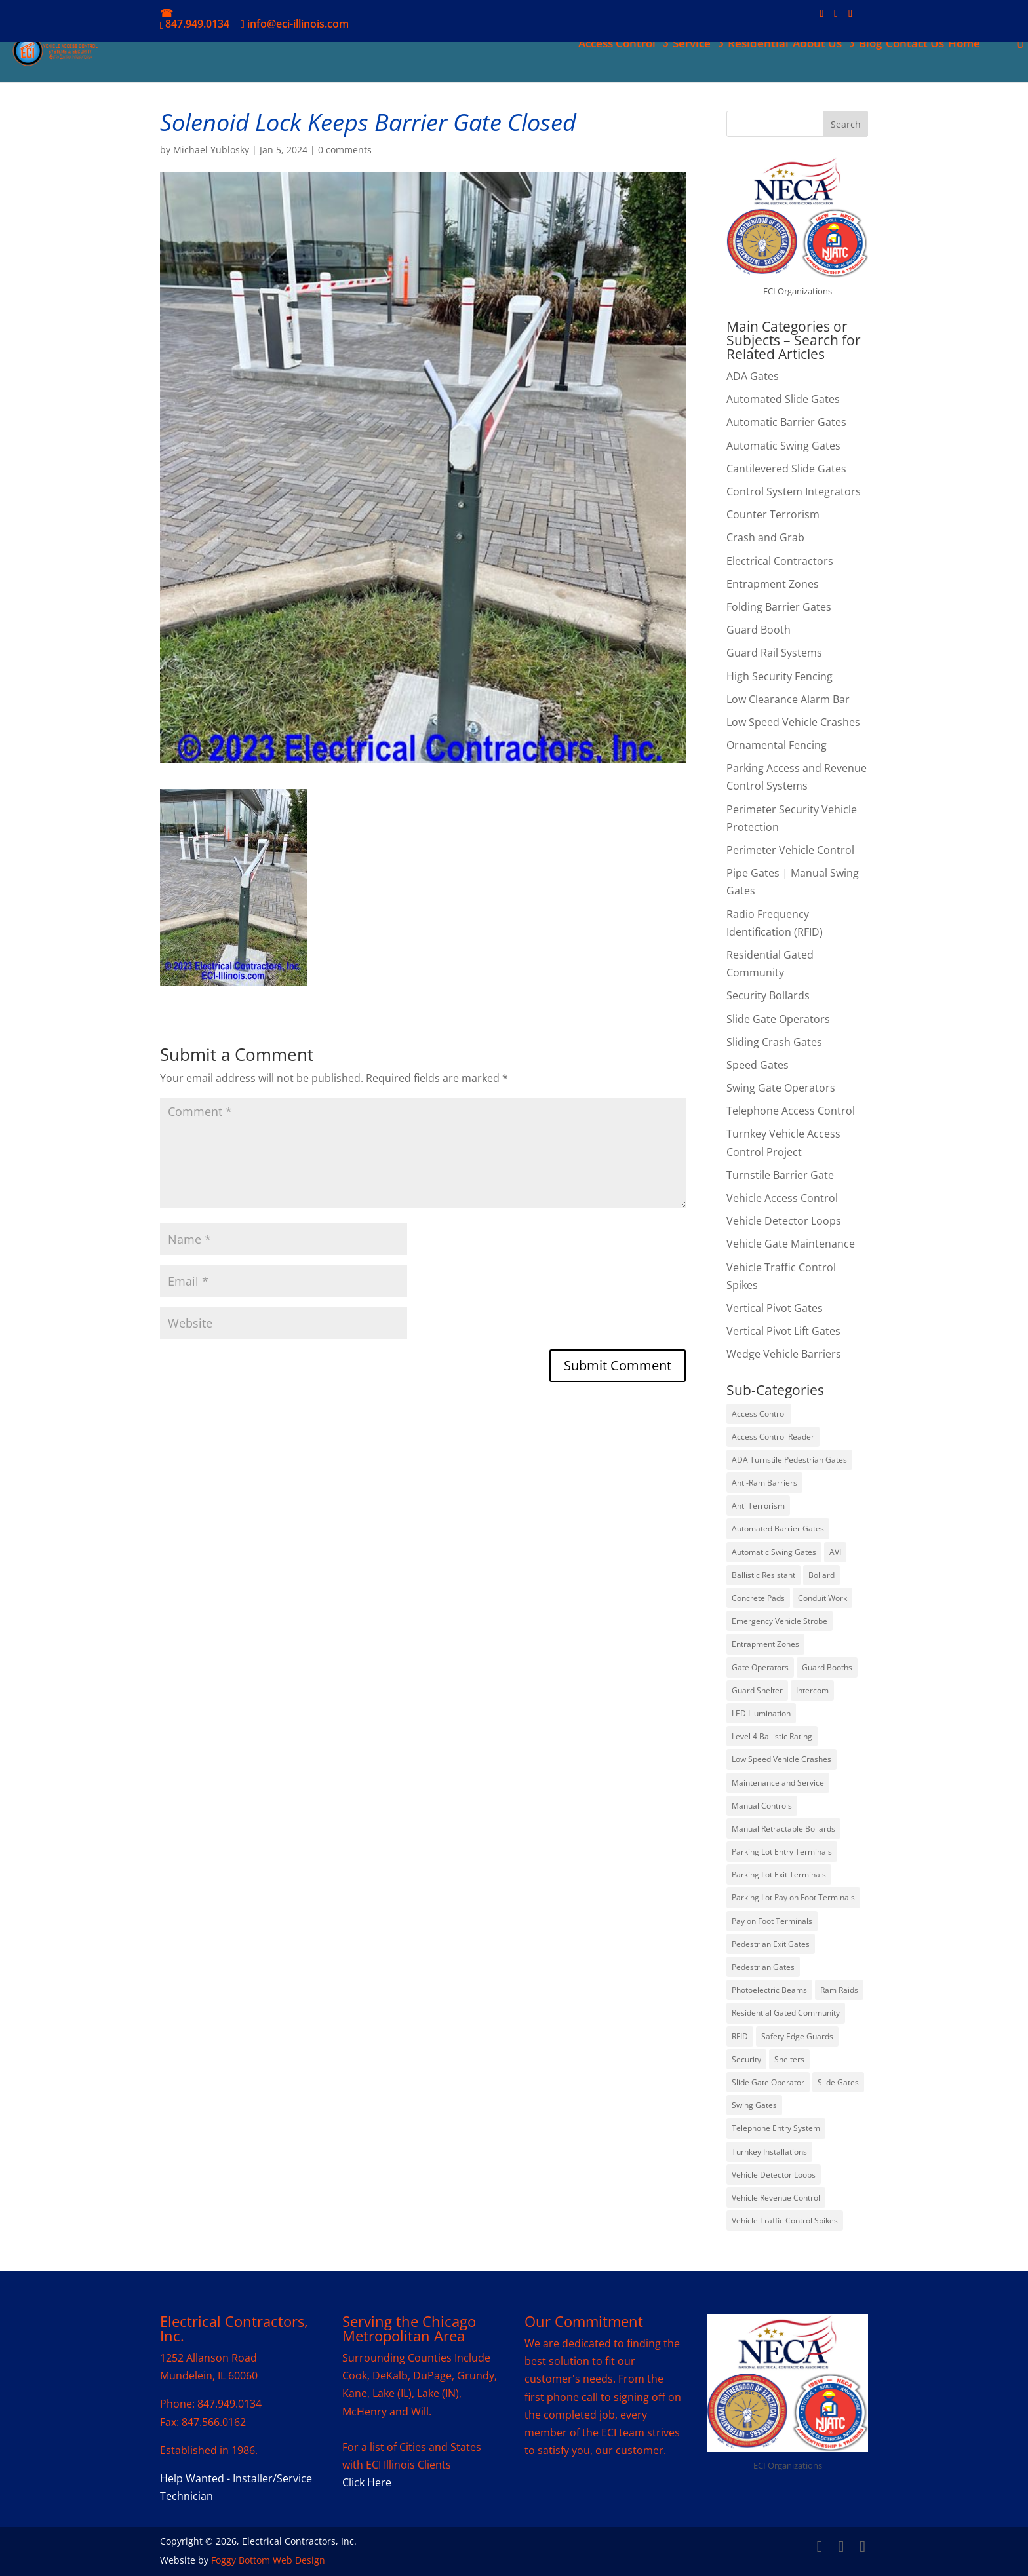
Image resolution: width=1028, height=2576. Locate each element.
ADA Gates (752, 376)
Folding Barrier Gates (778, 607)
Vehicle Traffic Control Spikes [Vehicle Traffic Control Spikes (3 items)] (785, 2220)
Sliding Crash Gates (774, 1042)
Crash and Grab (765, 537)
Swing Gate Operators (780, 1088)
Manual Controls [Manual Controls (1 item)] (762, 1805)
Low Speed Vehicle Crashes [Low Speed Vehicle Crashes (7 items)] (781, 1759)
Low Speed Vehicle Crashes (793, 722)
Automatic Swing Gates (783, 445)
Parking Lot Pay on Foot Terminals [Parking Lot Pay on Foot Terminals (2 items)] (793, 1897)
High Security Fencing (779, 676)
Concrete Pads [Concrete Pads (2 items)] (758, 1598)
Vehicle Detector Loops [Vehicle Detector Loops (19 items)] (774, 2174)
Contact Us (913, 44)
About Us (815, 44)
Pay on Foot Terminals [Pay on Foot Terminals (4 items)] (772, 1921)
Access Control (615, 44)
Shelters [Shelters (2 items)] (789, 2059)
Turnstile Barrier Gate (780, 1175)
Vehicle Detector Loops (783, 1221)
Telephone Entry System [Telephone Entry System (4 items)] (776, 2128)
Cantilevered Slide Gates (786, 468)
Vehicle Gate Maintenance (790, 1244)
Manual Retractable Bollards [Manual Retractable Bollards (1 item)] (783, 1828)
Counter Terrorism (773, 514)
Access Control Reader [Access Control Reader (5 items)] (773, 1436)
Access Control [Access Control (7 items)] (759, 1413)
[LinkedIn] (836, 17)
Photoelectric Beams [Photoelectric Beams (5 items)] (769, 1989)
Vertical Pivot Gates (774, 1308)
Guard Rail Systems (774, 652)
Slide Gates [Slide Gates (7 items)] (838, 2082)
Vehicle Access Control (782, 1198)
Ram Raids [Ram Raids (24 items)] (839, 1989)
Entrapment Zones (772, 584)
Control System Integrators (793, 491)
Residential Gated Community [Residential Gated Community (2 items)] (786, 2012)
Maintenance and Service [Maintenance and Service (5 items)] (778, 1782)
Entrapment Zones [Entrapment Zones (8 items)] (765, 1643)
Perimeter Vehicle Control (790, 850)
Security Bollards (768, 995)
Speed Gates (757, 1065)
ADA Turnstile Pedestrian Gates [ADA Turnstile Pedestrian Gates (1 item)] (789, 1459)
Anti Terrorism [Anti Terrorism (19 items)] (758, 1505)
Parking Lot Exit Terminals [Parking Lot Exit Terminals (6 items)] (779, 1874)
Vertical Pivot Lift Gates (783, 1331)
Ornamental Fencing (776, 745)
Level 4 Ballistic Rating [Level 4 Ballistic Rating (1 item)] (772, 1736)
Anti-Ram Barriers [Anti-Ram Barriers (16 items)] (764, 1482)
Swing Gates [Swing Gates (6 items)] (754, 2105)
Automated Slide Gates (783, 399)
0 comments (345, 150)
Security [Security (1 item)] (746, 2059)
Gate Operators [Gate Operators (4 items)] (760, 1667)
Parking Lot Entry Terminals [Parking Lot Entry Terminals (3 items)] (782, 1851)
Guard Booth (758, 630)
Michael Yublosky (211, 150)
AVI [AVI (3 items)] (835, 1552)
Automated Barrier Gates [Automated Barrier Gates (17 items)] (778, 1528)
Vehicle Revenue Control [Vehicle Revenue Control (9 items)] (776, 2197)
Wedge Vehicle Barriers (783, 1354)
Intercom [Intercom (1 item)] (812, 1690)
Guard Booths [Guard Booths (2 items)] (827, 1667)
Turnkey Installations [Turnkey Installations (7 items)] (769, 2151)
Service (690, 44)
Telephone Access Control (790, 1111)
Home (963, 44)
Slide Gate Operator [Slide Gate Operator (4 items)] (768, 2082)
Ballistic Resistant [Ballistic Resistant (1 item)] (763, 1575)
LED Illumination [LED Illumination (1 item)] (761, 1713)
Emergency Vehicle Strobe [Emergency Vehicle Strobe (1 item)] (779, 1620)
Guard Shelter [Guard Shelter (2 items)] (757, 1690)
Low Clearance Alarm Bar (788, 699)
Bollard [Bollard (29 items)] (821, 1575)
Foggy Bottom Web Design (268, 2560)
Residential (756, 44)
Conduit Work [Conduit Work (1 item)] (822, 1598)
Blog (869, 44)
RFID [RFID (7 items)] (740, 2036)
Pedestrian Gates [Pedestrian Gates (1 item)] (763, 1966)
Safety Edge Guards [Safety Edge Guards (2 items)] (797, 2036)
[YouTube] (850, 17)
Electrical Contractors (779, 561)
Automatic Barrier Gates (786, 422)
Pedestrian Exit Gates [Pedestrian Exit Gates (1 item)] (771, 1944)
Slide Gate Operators (778, 1019)
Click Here (366, 2482)
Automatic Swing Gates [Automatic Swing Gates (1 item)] (774, 1552)
